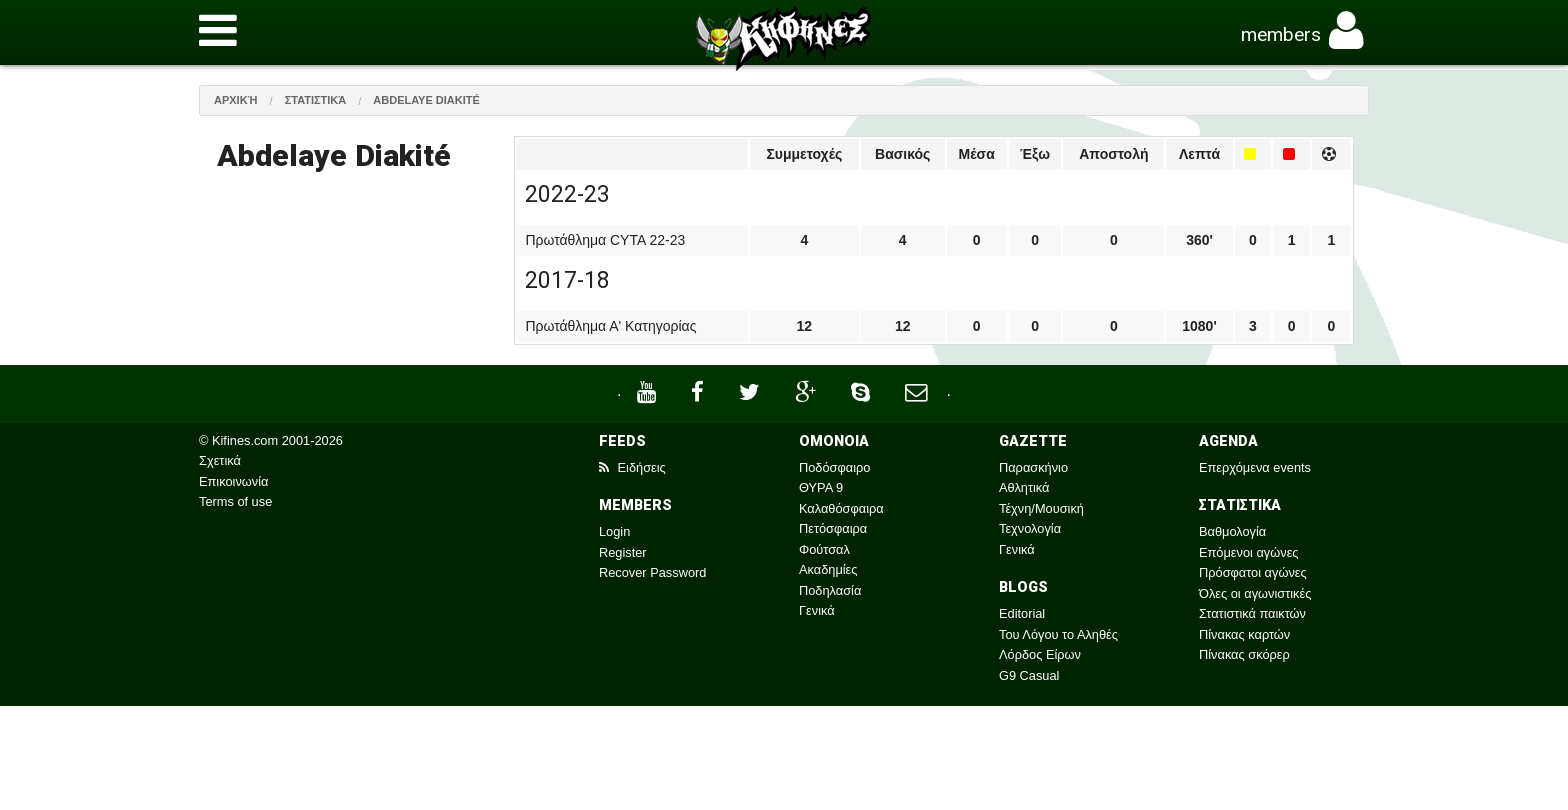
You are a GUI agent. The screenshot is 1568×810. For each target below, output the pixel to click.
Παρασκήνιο (1033, 467)
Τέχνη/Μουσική (1041, 508)
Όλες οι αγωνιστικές (1255, 593)
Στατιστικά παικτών (1252, 613)
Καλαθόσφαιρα (841, 508)
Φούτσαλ (824, 549)
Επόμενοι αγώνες (1249, 552)
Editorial (1022, 613)
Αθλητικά (1024, 487)
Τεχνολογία (1030, 528)
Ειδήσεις (632, 467)
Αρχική (236, 100)
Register (623, 552)
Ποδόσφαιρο (834, 467)
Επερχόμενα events (1255, 467)
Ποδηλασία (830, 590)
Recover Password (652, 572)
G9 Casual (1029, 675)
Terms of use (235, 501)
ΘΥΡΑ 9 (821, 487)
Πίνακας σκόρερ (1244, 654)
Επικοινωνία (233, 481)
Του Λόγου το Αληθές (1058, 634)
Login (614, 531)
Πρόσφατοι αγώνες (1253, 572)
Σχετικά (220, 460)
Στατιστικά (316, 100)
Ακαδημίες (828, 569)
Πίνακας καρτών (1244, 634)
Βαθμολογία (1232, 531)
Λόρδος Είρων (1040, 654)
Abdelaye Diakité (426, 100)
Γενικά (817, 610)
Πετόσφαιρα (833, 528)
